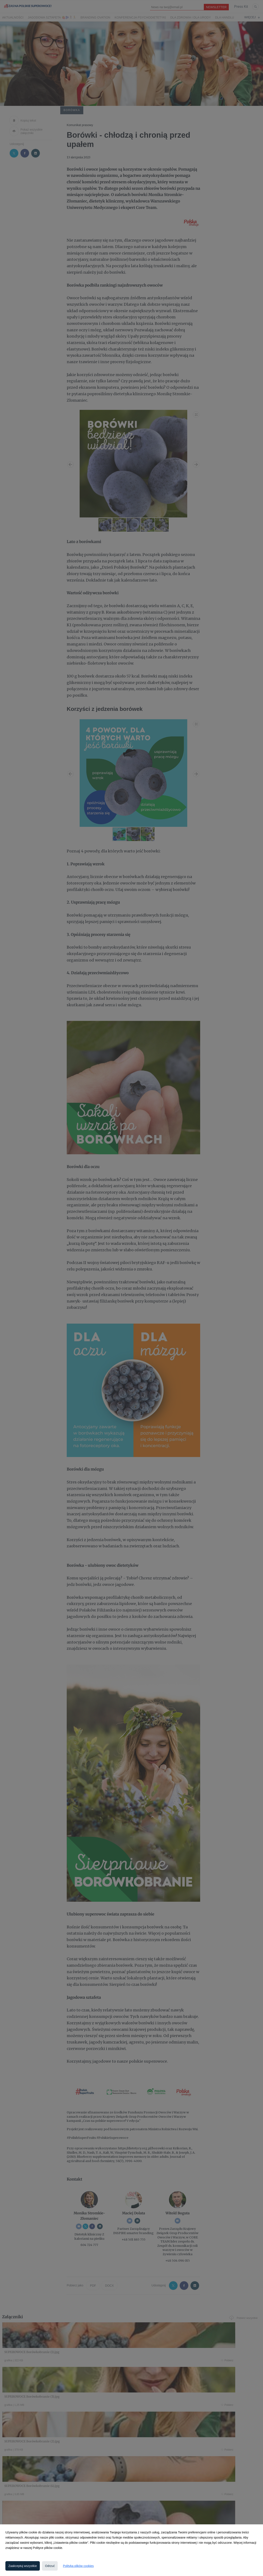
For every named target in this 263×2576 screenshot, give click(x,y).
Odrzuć (50, 2566)
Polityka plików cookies (78, 2566)
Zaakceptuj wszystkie (22, 2566)
